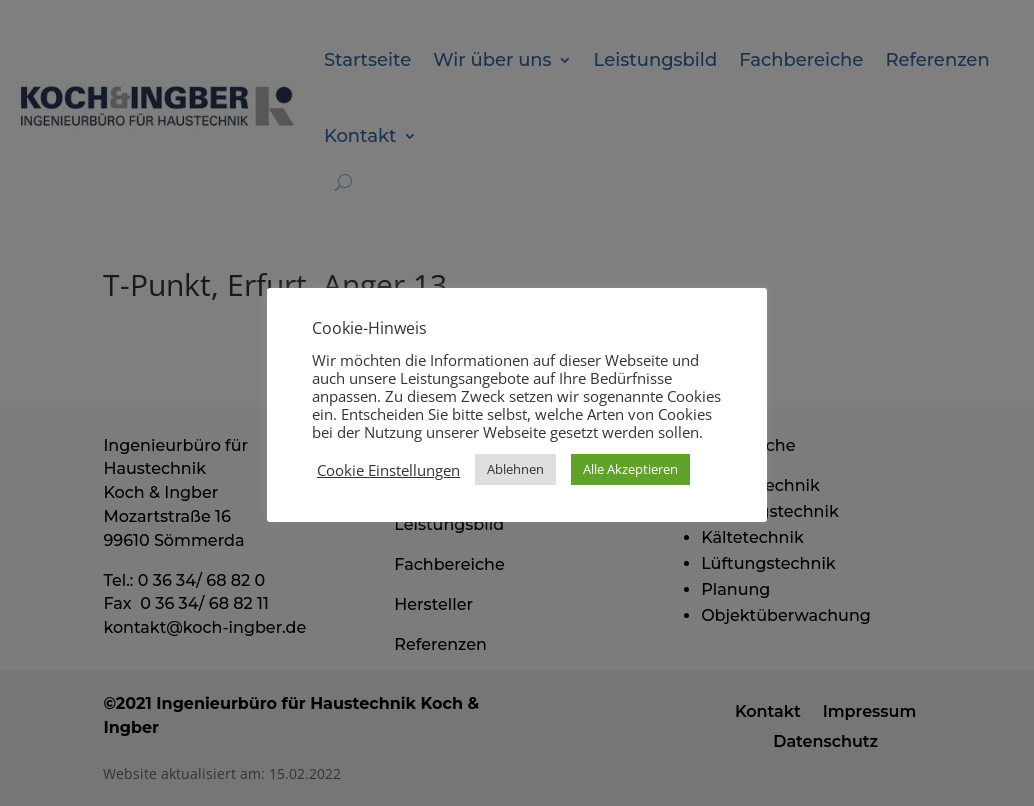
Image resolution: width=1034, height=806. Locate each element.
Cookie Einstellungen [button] (388, 470)
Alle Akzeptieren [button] (630, 469)
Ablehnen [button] (515, 469)
